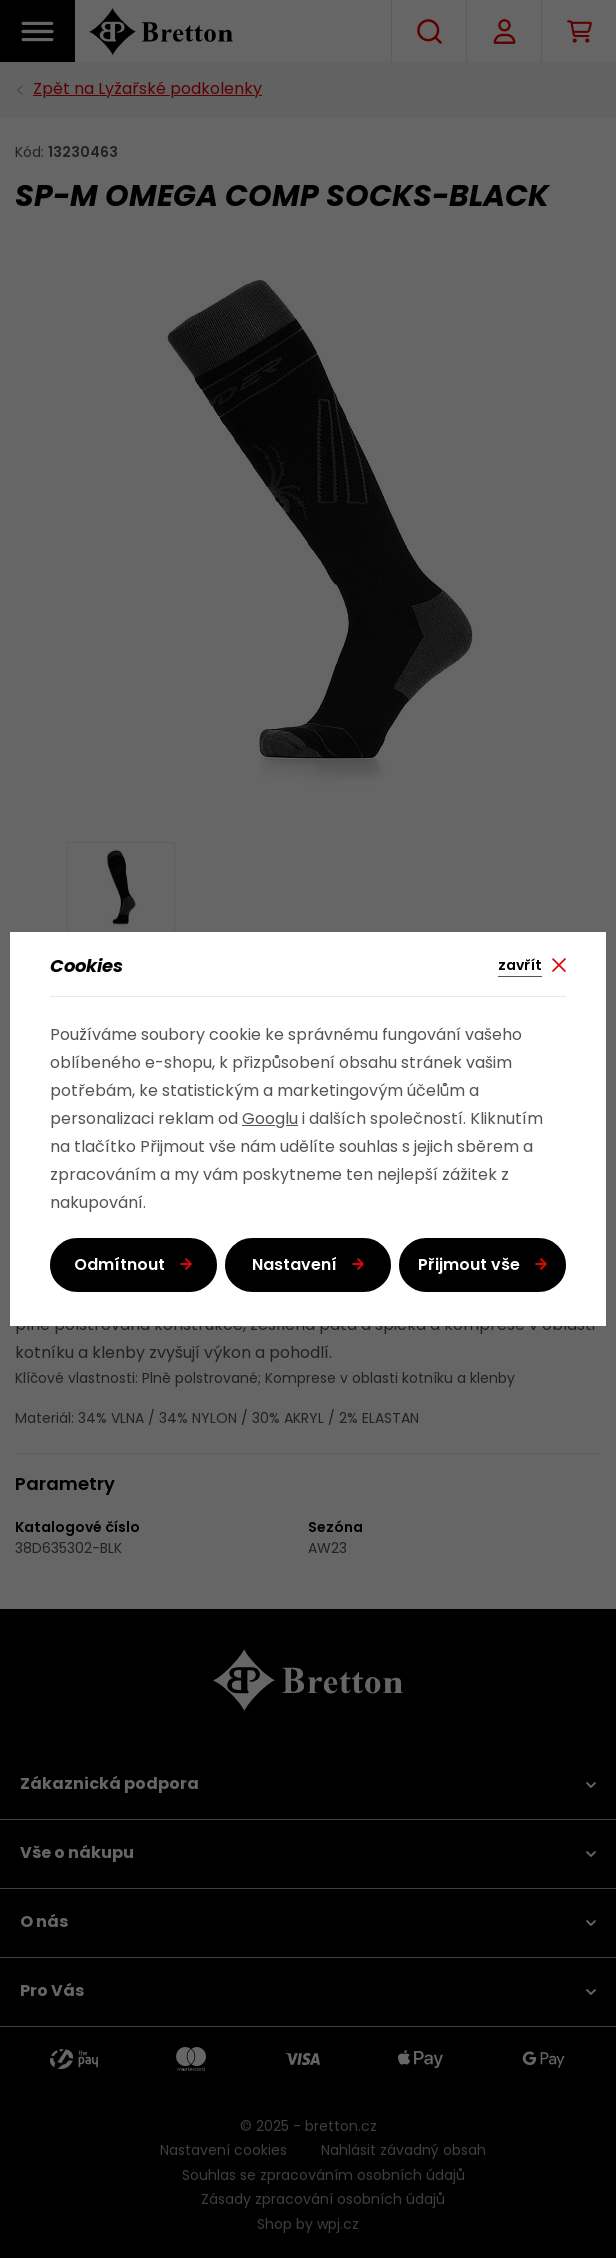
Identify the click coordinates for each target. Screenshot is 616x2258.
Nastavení (294, 1266)
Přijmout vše (469, 1266)
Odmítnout (119, 1266)
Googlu (270, 1120)
